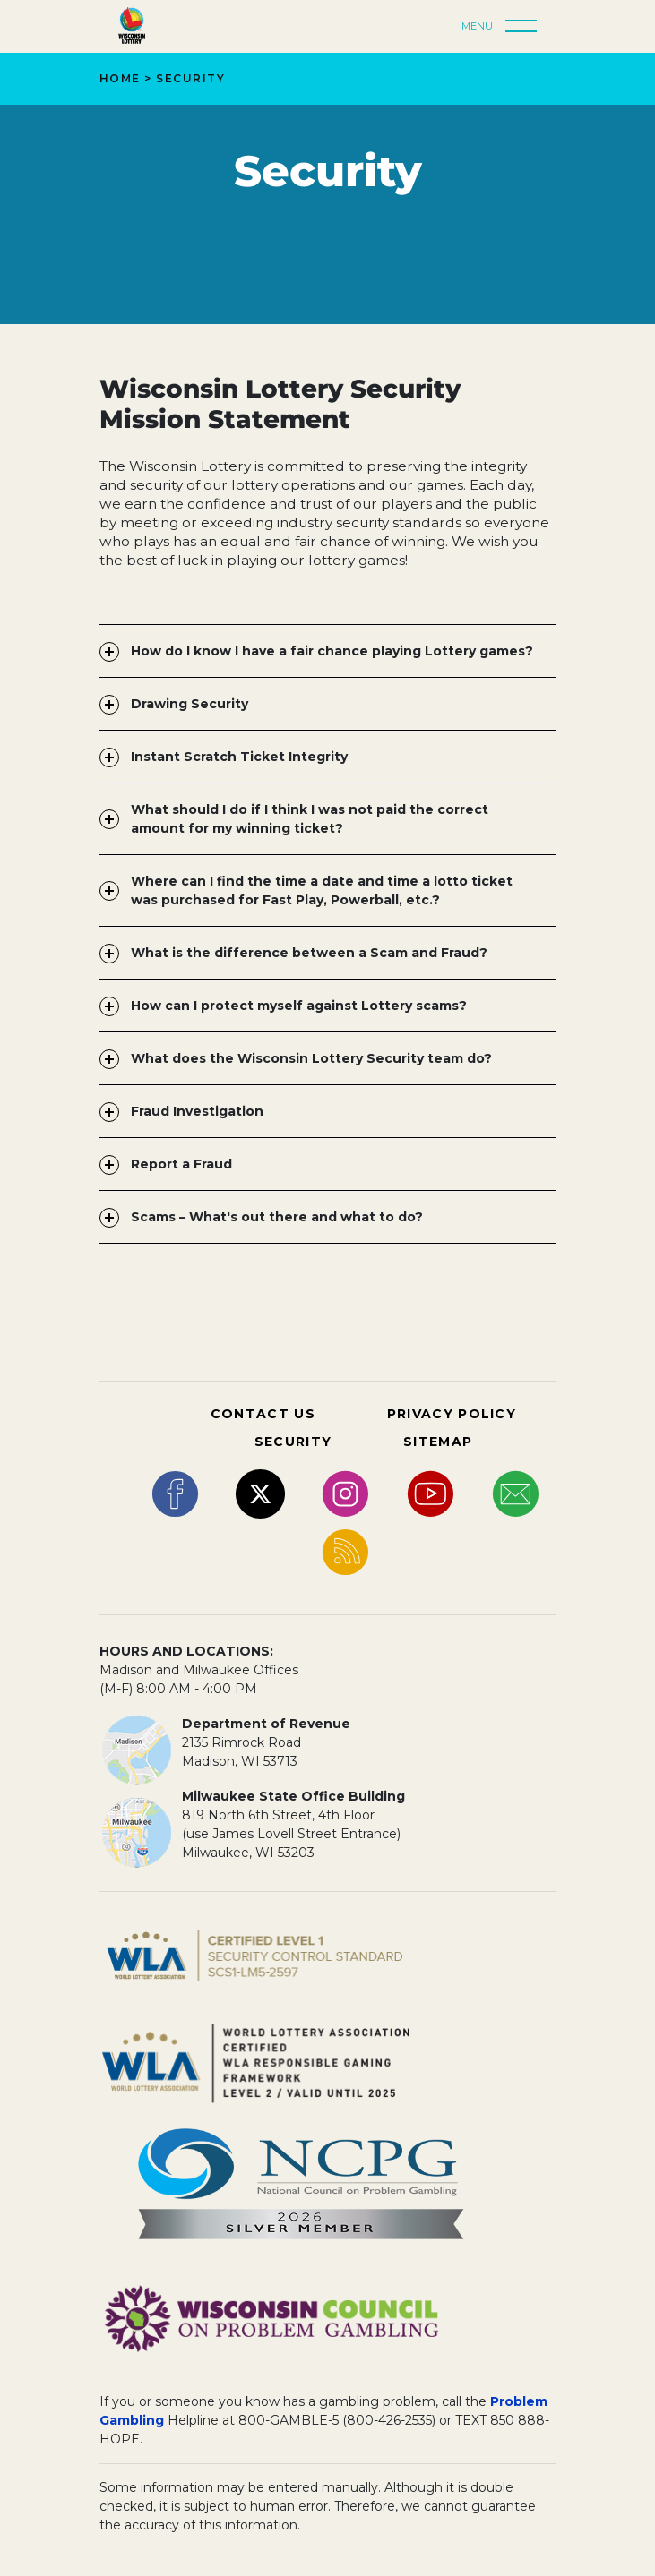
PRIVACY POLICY (451, 1414)
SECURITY (293, 1441)
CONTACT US (263, 1414)
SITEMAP (437, 1441)
